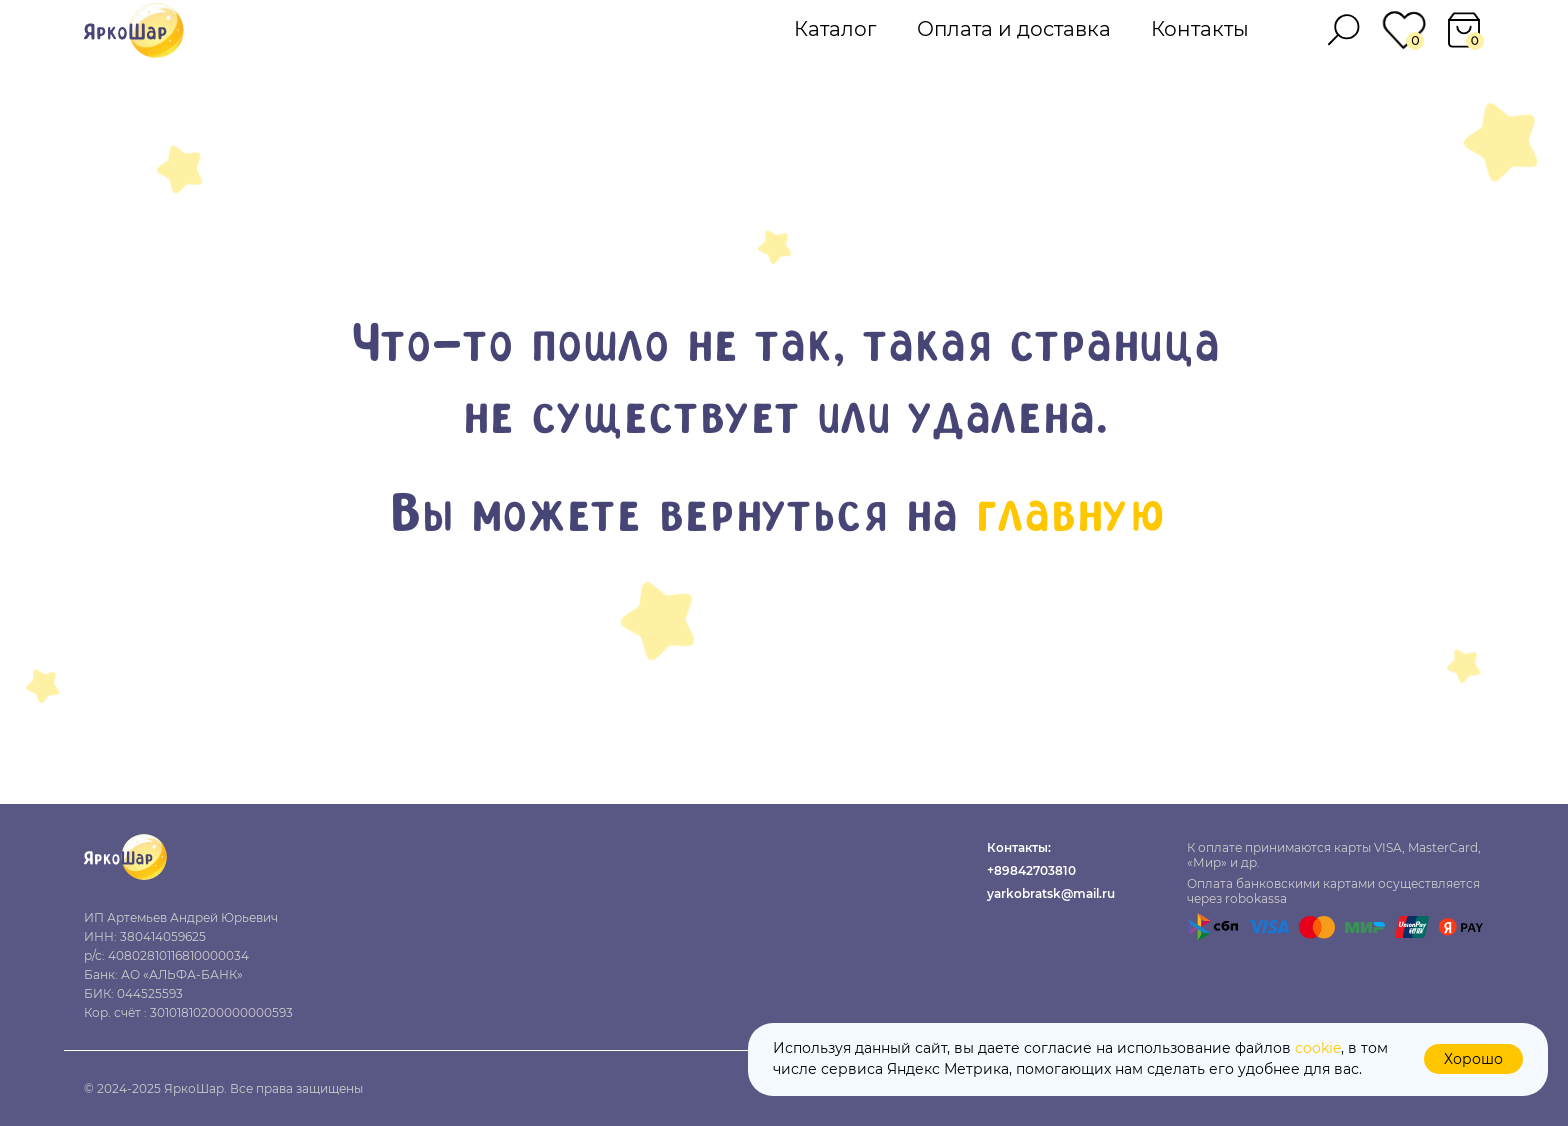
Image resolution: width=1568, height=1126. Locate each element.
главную (1069, 517)
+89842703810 (1031, 870)
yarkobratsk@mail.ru (1051, 893)
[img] (134, 30)
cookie (1318, 1048)
